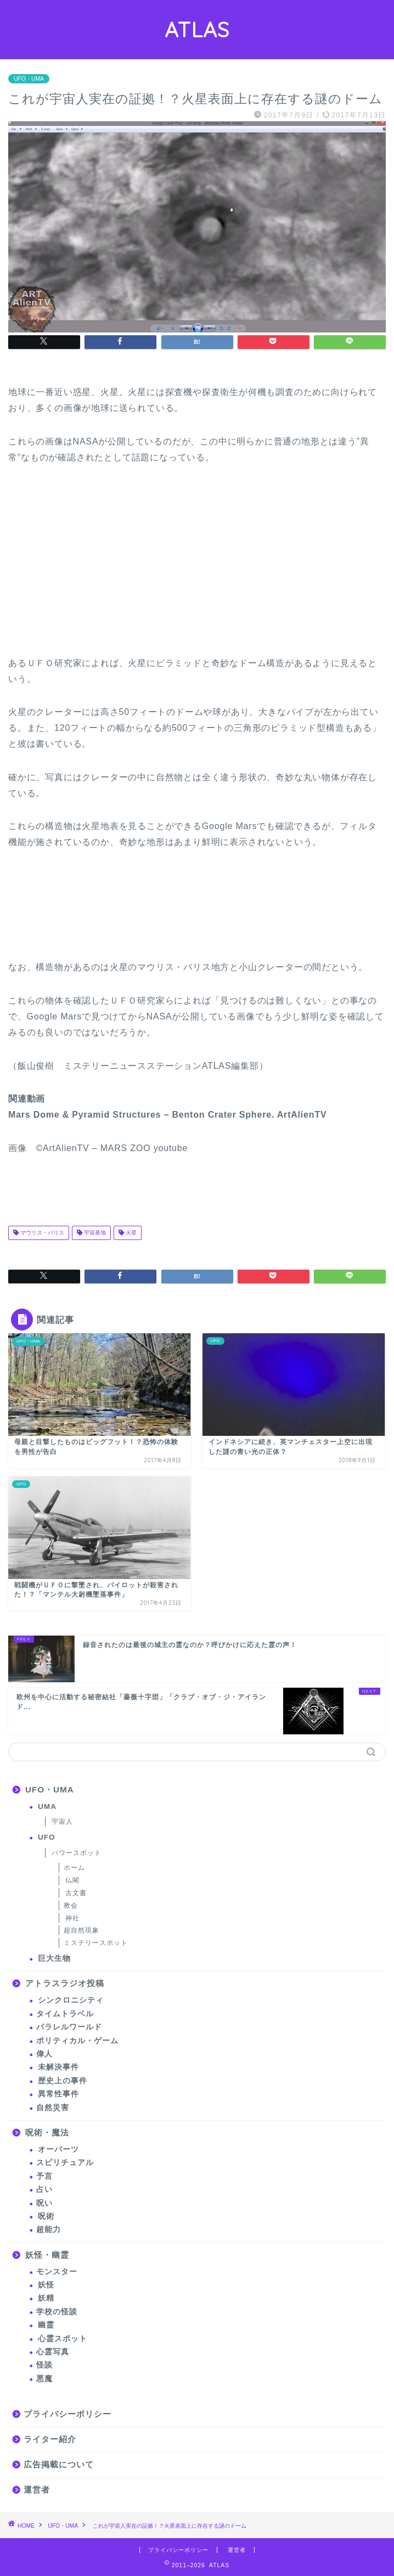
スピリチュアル (65, 2162)
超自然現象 (81, 1930)
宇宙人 (62, 1821)
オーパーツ (58, 2149)
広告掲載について (59, 2464)
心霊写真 (52, 2352)
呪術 (46, 2216)
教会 (71, 1905)
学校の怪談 (56, 2312)
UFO (46, 1837)
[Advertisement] (90, 565)
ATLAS (197, 29)
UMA (47, 1806)
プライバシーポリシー (67, 2414)
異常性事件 (58, 2094)
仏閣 (72, 1880)
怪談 (44, 2365)
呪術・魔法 (47, 2132)
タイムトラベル (65, 2014)
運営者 (37, 2489)
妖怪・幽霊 (47, 2254)
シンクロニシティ (71, 2000)
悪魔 (44, 2379)
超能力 (48, 2229)
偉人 (44, 2054)
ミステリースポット (96, 1943)
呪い (44, 2203)
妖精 (46, 2298)
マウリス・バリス (41, 1233)
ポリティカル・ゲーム (77, 2041)
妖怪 (46, 2285)
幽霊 (46, 2325)
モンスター (56, 2272)
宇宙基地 (94, 1233)
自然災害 (52, 2108)
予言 (44, 2176)
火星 (130, 1233)
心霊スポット (62, 2339)
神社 (72, 1918)
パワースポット (77, 1853)
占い (44, 2189)
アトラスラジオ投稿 (64, 1983)
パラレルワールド (69, 2027)
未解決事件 (58, 2067)
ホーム (74, 1868)
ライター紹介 (50, 2439)
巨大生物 (54, 1958)
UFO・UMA (29, 79)
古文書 (76, 1893)
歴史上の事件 (62, 2081)
